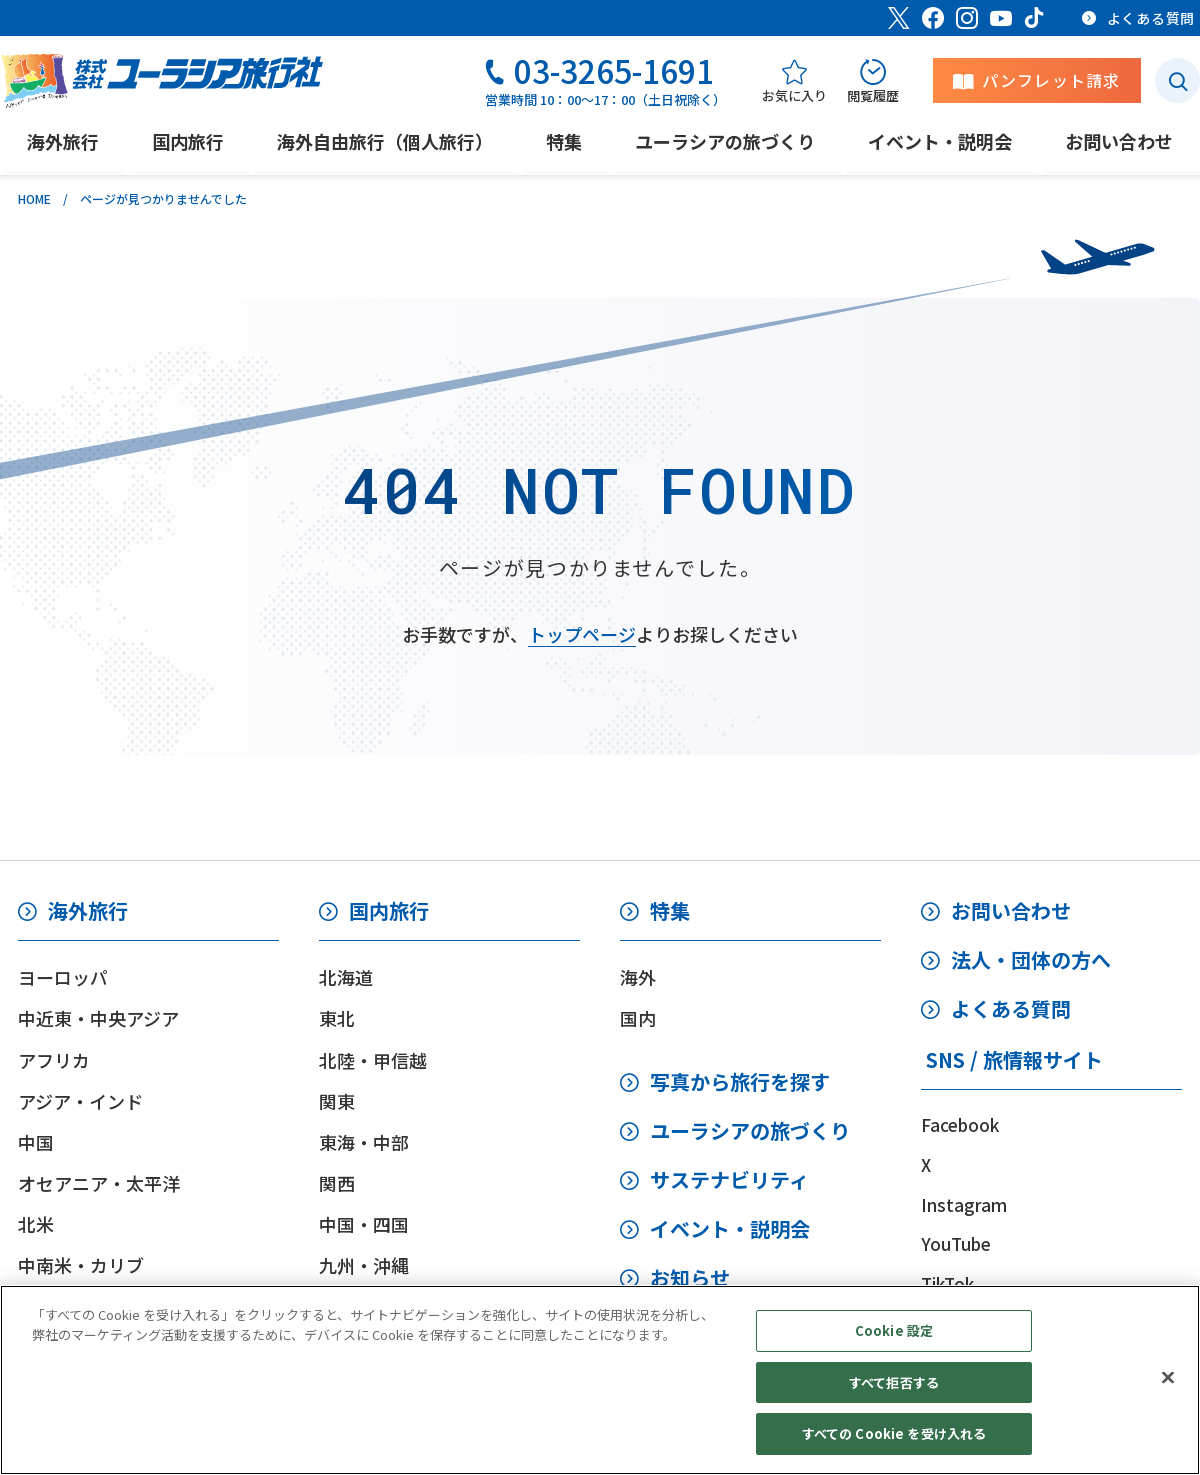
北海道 (346, 977)
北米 (36, 1224)
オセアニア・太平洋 (99, 1183)
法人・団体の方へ (1031, 959)
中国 (36, 1142)
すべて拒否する (894, 1382)
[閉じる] (1168, 1378)
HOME (34, 198)
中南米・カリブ (81, 1265)
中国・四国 (364, 1224)
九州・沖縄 (364, 1265)
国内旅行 (389, 910)
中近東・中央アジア (98, 1018)
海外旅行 (88, 910)
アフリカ (54, 1060)
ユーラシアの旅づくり (750, 1130)
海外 (638, 977)
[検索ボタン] (1177, 80)
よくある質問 (1011, 1008)
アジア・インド (80, 1101)
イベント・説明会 (730, 1228)
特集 (670, 910)
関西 (337, 1183)
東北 (337, 1018)
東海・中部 (364, 1142)
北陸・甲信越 (373, 1060)
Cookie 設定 (894, 1330)
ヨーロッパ (63, 977)
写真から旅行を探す (740, 1081)
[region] (600, 1380)
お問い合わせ (1011, 910)
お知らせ (690, 1277)
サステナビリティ (729, 1179)
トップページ (582, 634)
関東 (337, 1101)
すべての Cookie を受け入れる (894, 1433)
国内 (638, 1018)
